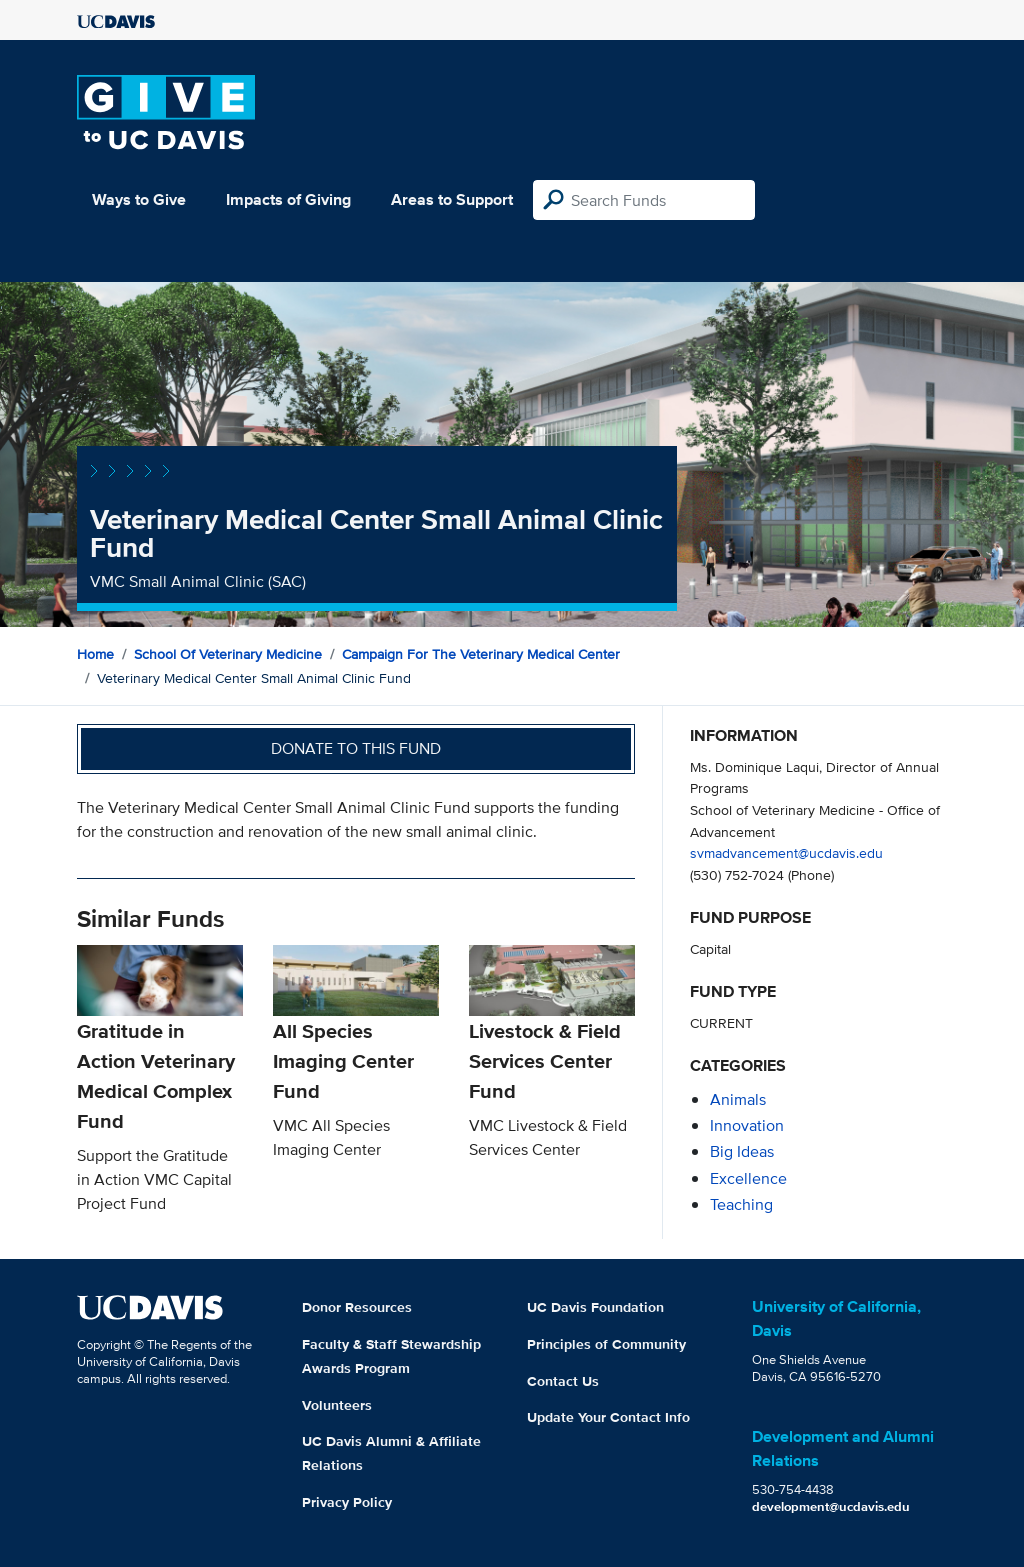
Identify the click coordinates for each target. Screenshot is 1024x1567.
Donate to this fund (356, 748)
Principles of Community (606, 1344)
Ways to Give (139, 199)
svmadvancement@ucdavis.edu (786, 852)
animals (738, 1099)
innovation (747, 1125)
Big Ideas (742, 1151)
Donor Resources (357, 1307)
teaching (741, 1204)
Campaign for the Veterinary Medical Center (481, 654)
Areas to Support (452, 199)
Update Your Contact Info (608, 1417)
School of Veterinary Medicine (228, 654)
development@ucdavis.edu (831, 1506)
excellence (748, 1178)
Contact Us (563, 1381)
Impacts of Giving (288, 199)
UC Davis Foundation (595, 1307)
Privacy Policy (347, 1502)
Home (95, 654)
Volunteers (337, 1405)
